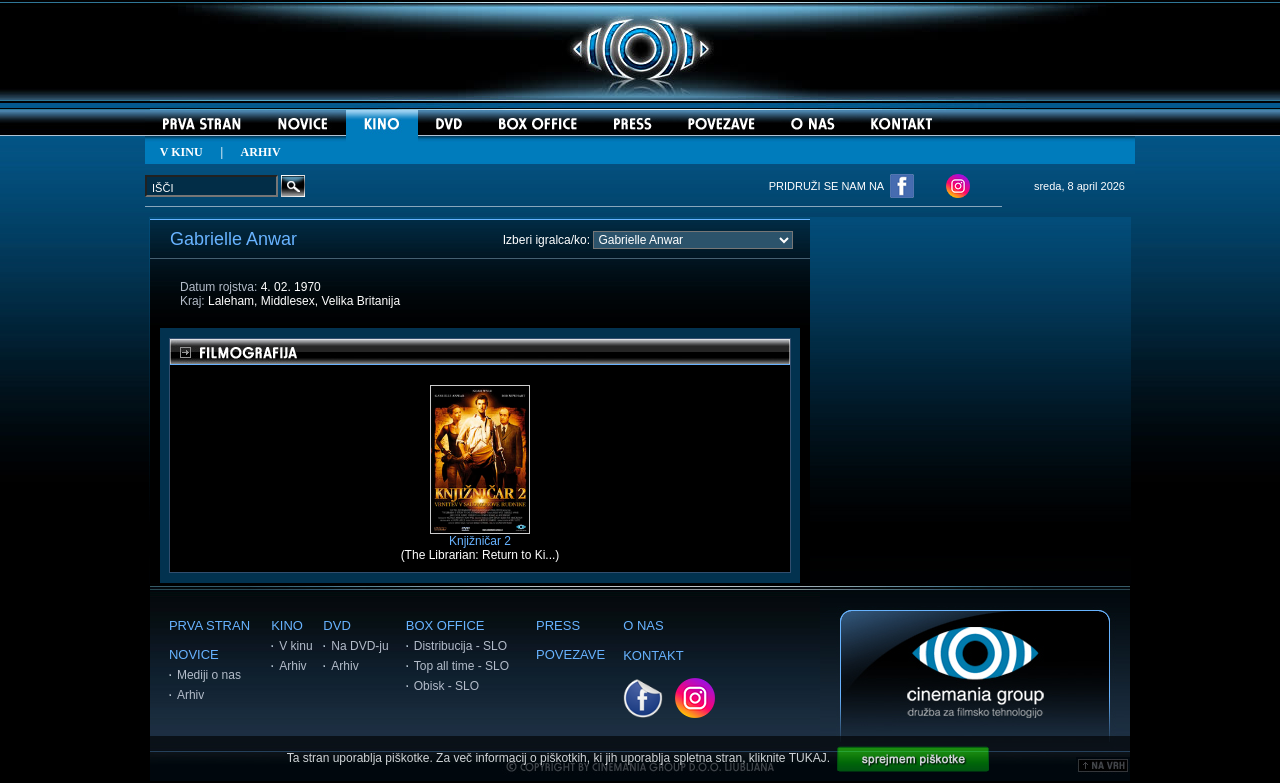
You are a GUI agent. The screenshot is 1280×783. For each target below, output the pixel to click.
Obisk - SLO (446, 686)
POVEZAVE (570, 654)
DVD (336, 625)
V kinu (295, 646)
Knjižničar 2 (480, 535)
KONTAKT (653, 655)
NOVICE (194, 654)
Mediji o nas (209, 675)
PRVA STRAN (209, 625)
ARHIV (261, 152)
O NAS (643, 625)
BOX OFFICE (445, 625)
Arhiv (190, 695)
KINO (287, 625)
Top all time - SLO (461, 666)
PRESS (558, 625)
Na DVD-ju (359, 646)
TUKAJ (808, 758)
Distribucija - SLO (460, 646)
